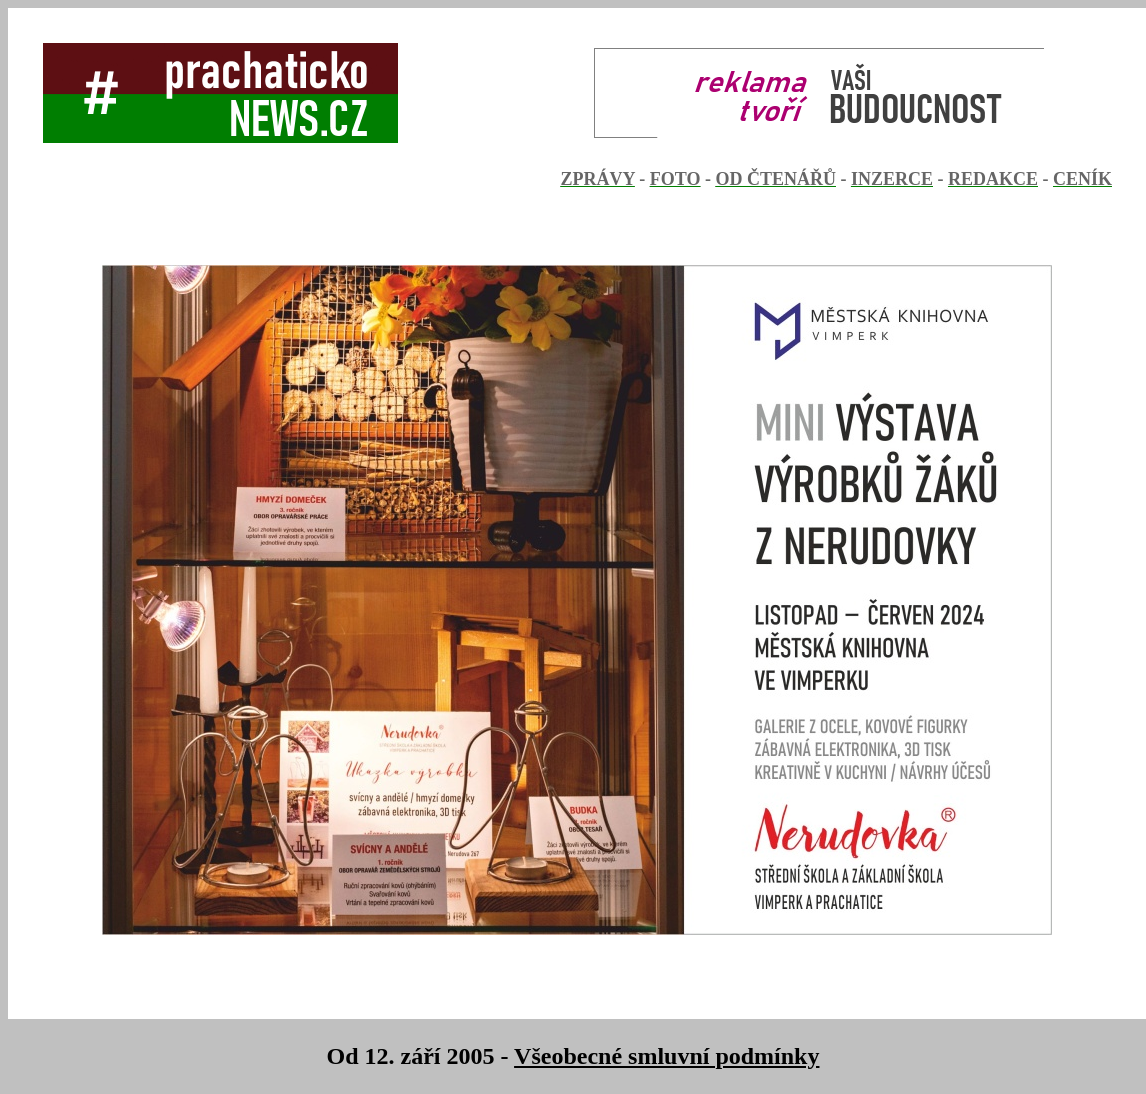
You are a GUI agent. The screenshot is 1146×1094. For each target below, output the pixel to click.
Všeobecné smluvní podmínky (666, 1056)
